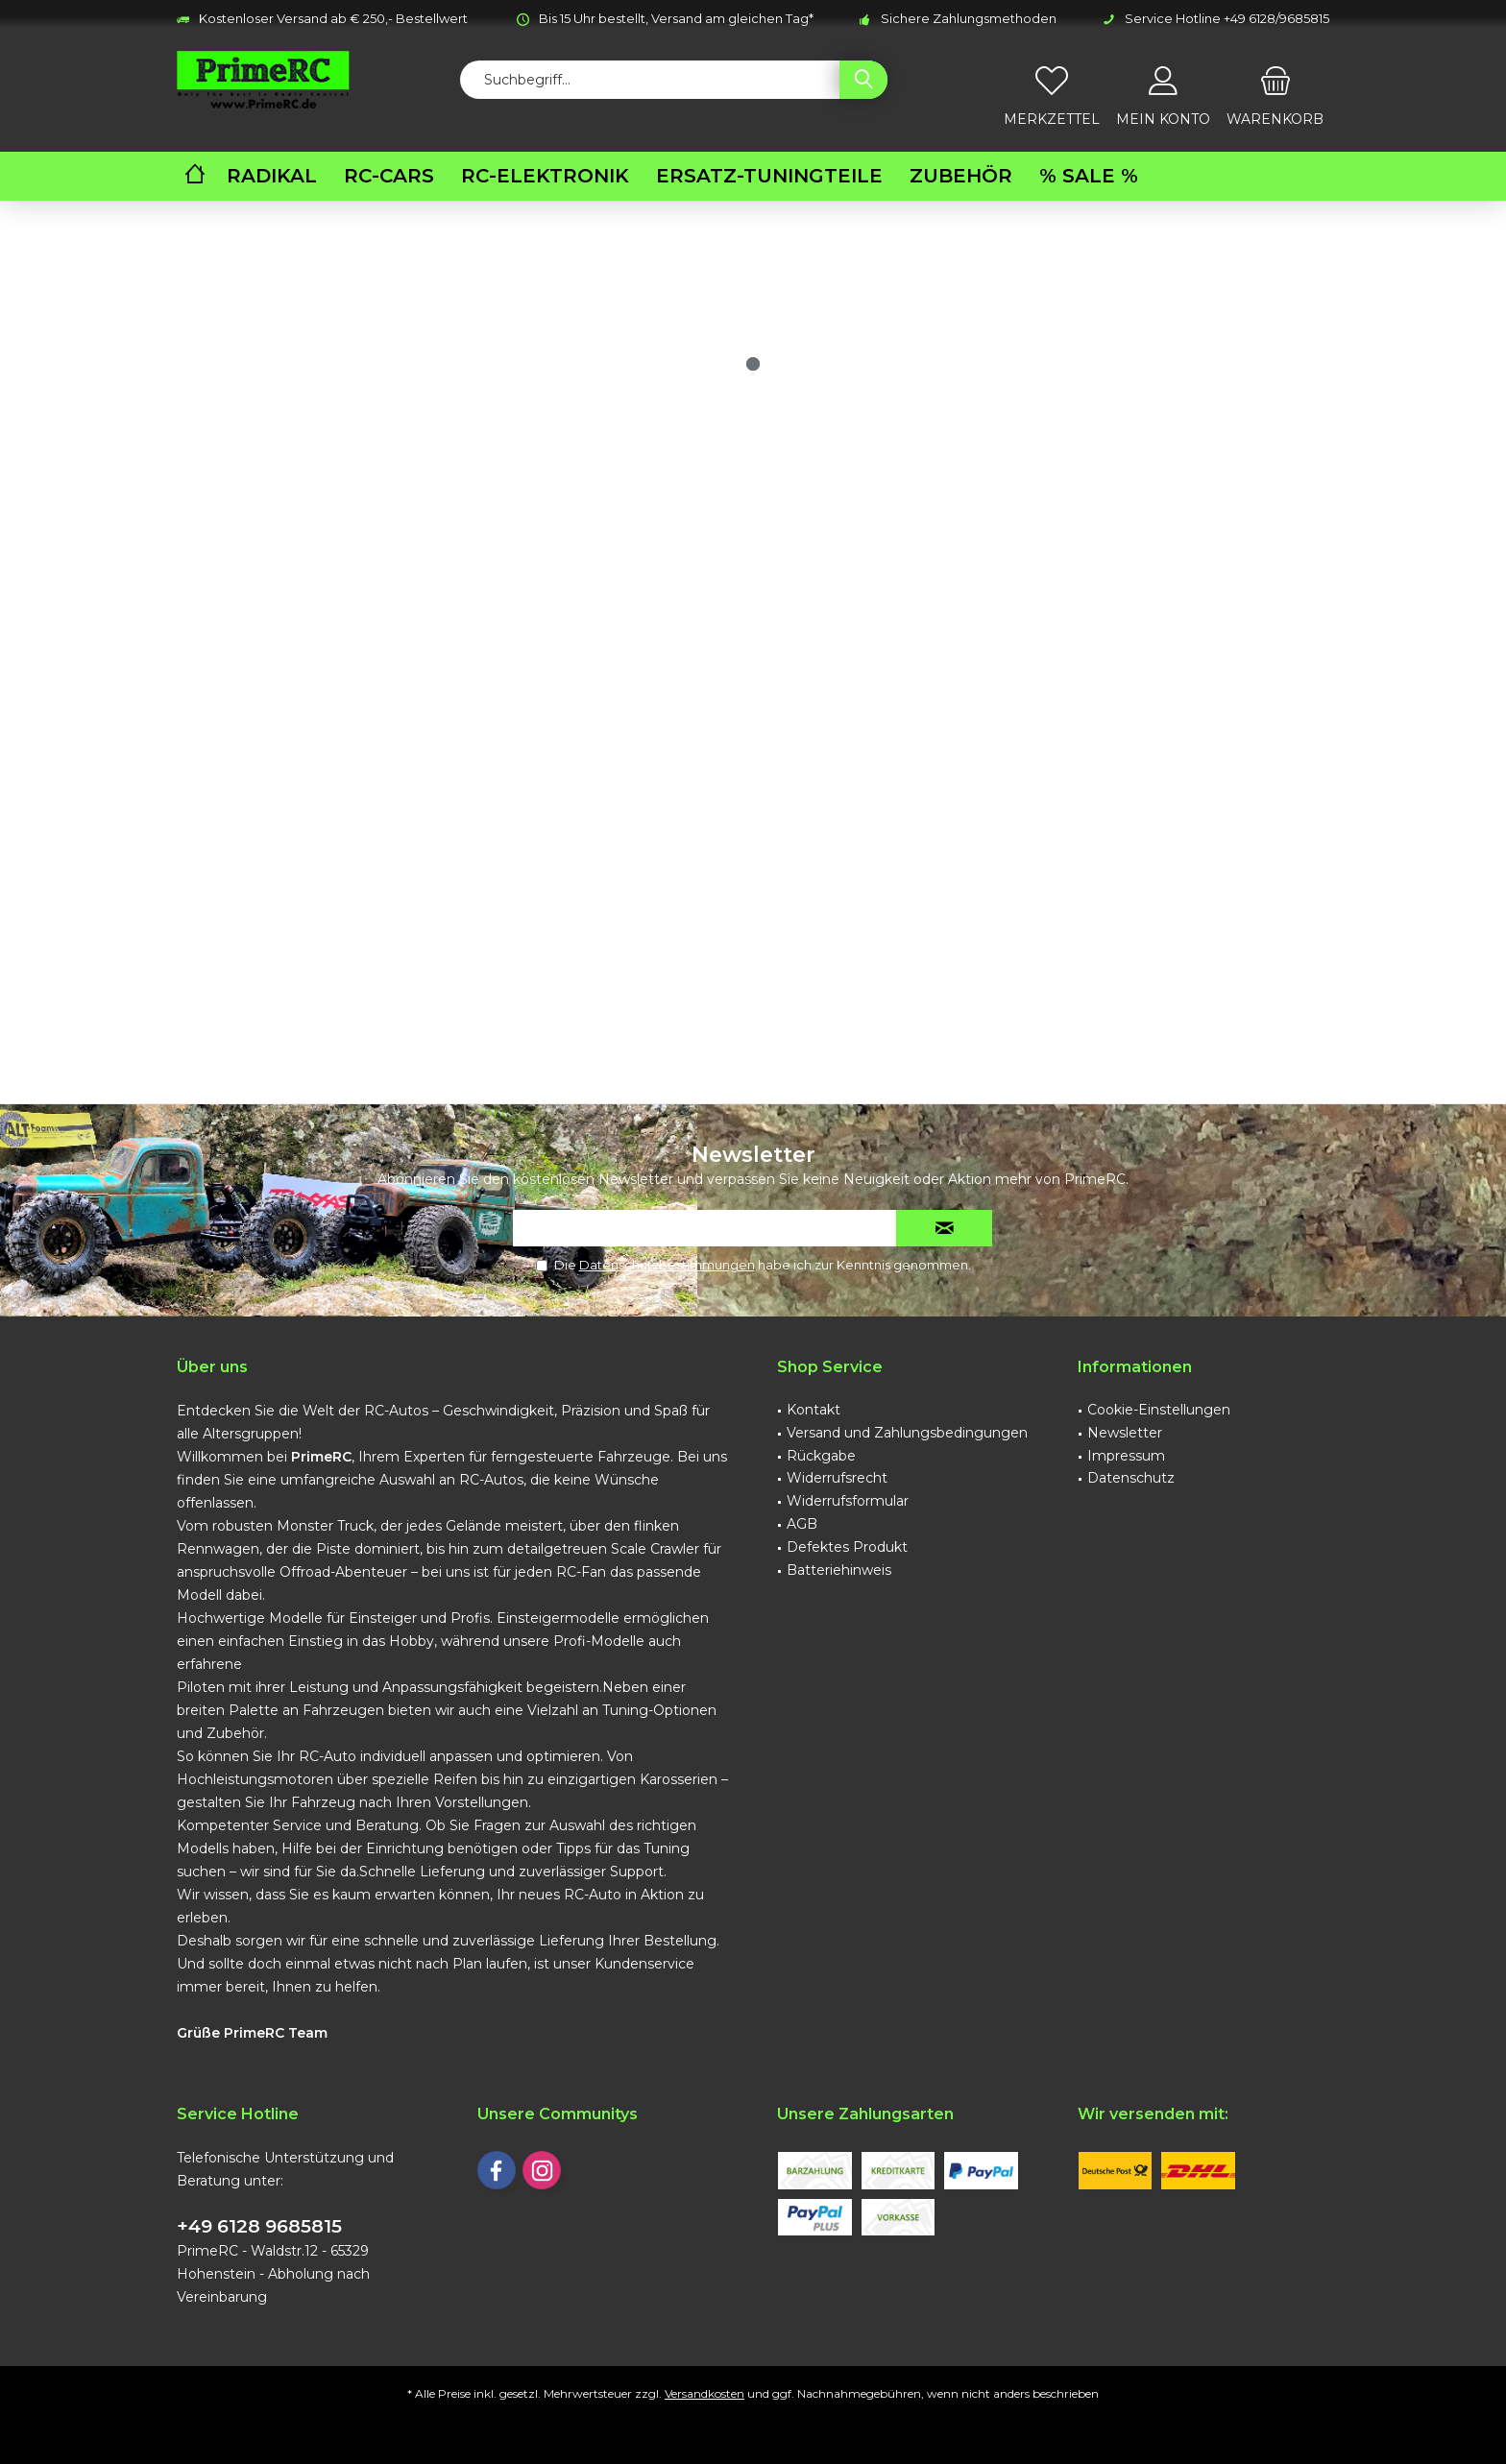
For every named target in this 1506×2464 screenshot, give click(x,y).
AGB (802, 1524)
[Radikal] (271, 176)
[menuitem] (1275, 89)
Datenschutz (1131, 1477)
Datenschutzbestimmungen (667, 1264)
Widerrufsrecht (837, 1477)
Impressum (1126, 1455)
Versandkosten (704, 2393)
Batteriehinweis (839, 1570)
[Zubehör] (961, 176)
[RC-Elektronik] (545, 176)
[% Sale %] (1089, 176)
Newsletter (1124, 1432)
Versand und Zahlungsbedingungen (907, 1432)
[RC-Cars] (389, 176)
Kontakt (813, 1409)
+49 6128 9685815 (259, 2226)
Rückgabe (821, 1455)
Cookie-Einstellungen (1158, 1409)
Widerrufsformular (848, 1501)
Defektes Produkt (847, 1547)
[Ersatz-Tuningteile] (769, 176)
